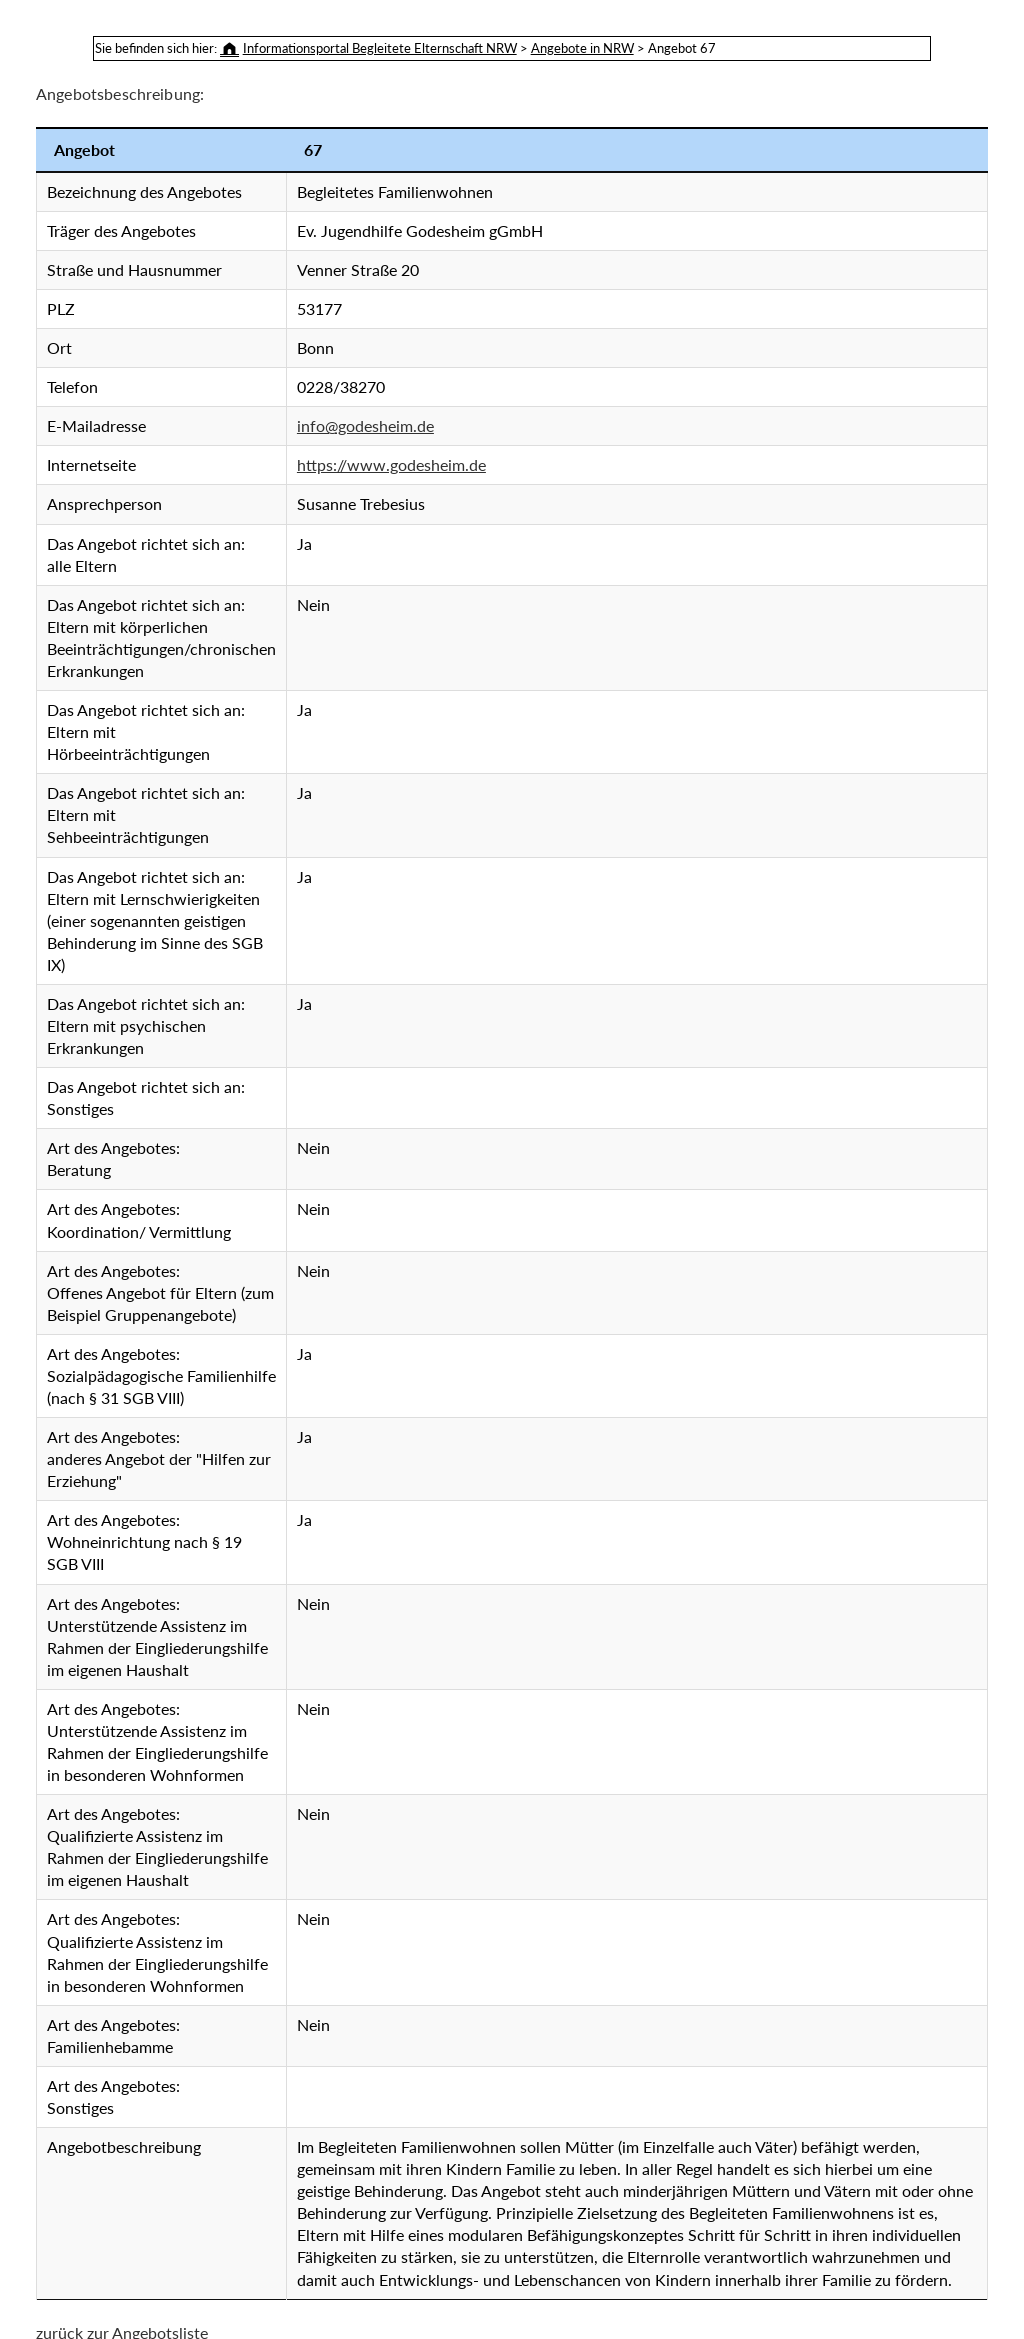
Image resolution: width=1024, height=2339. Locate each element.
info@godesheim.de (365, 425)
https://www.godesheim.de (391, 464)
